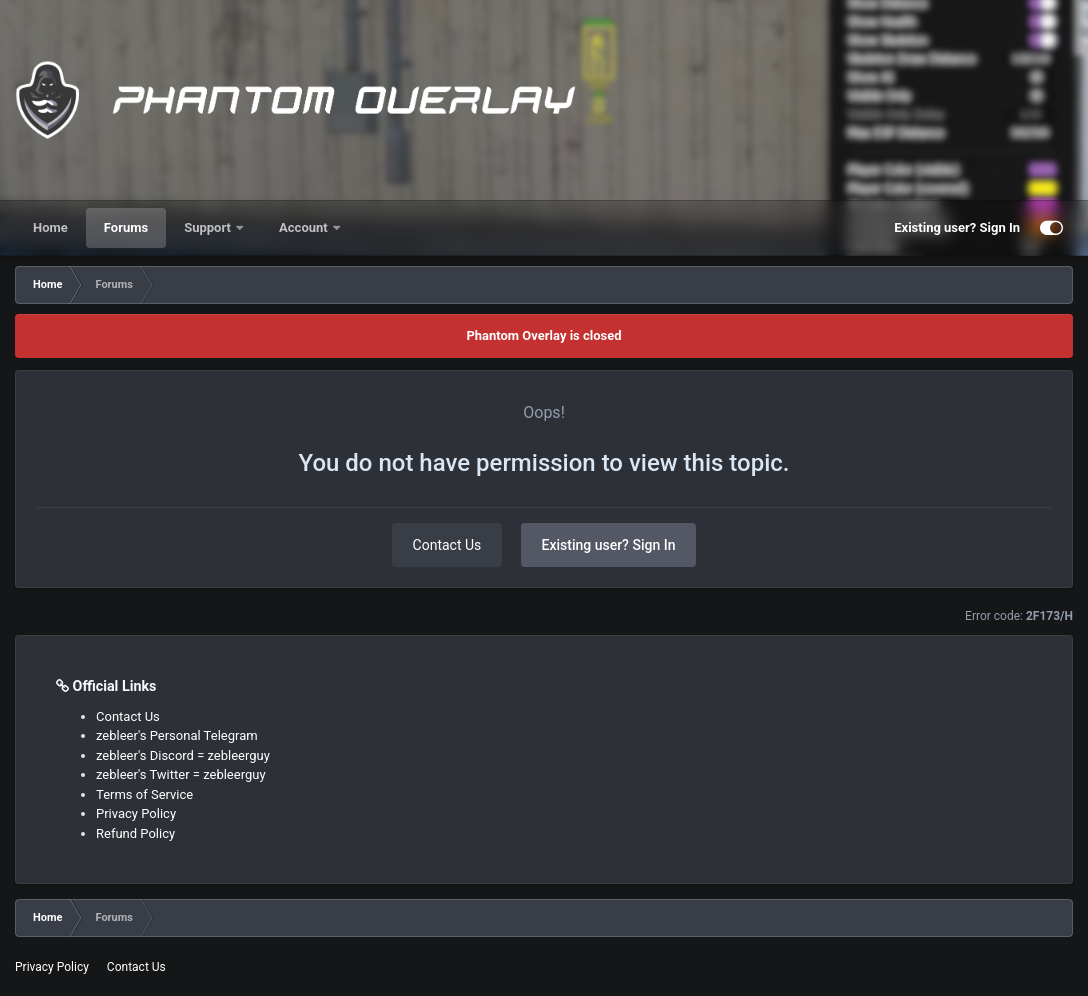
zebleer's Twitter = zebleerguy (181, 774)
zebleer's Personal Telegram (177, 735)
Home (50, 227)
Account (305, 227)
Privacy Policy (136, 813)
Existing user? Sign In (957, 227)
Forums (126, 227)
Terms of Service (144, 794)
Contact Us (447, 545)
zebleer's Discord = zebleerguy (183, 755)
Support (209, 227)
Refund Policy (135, 833)
